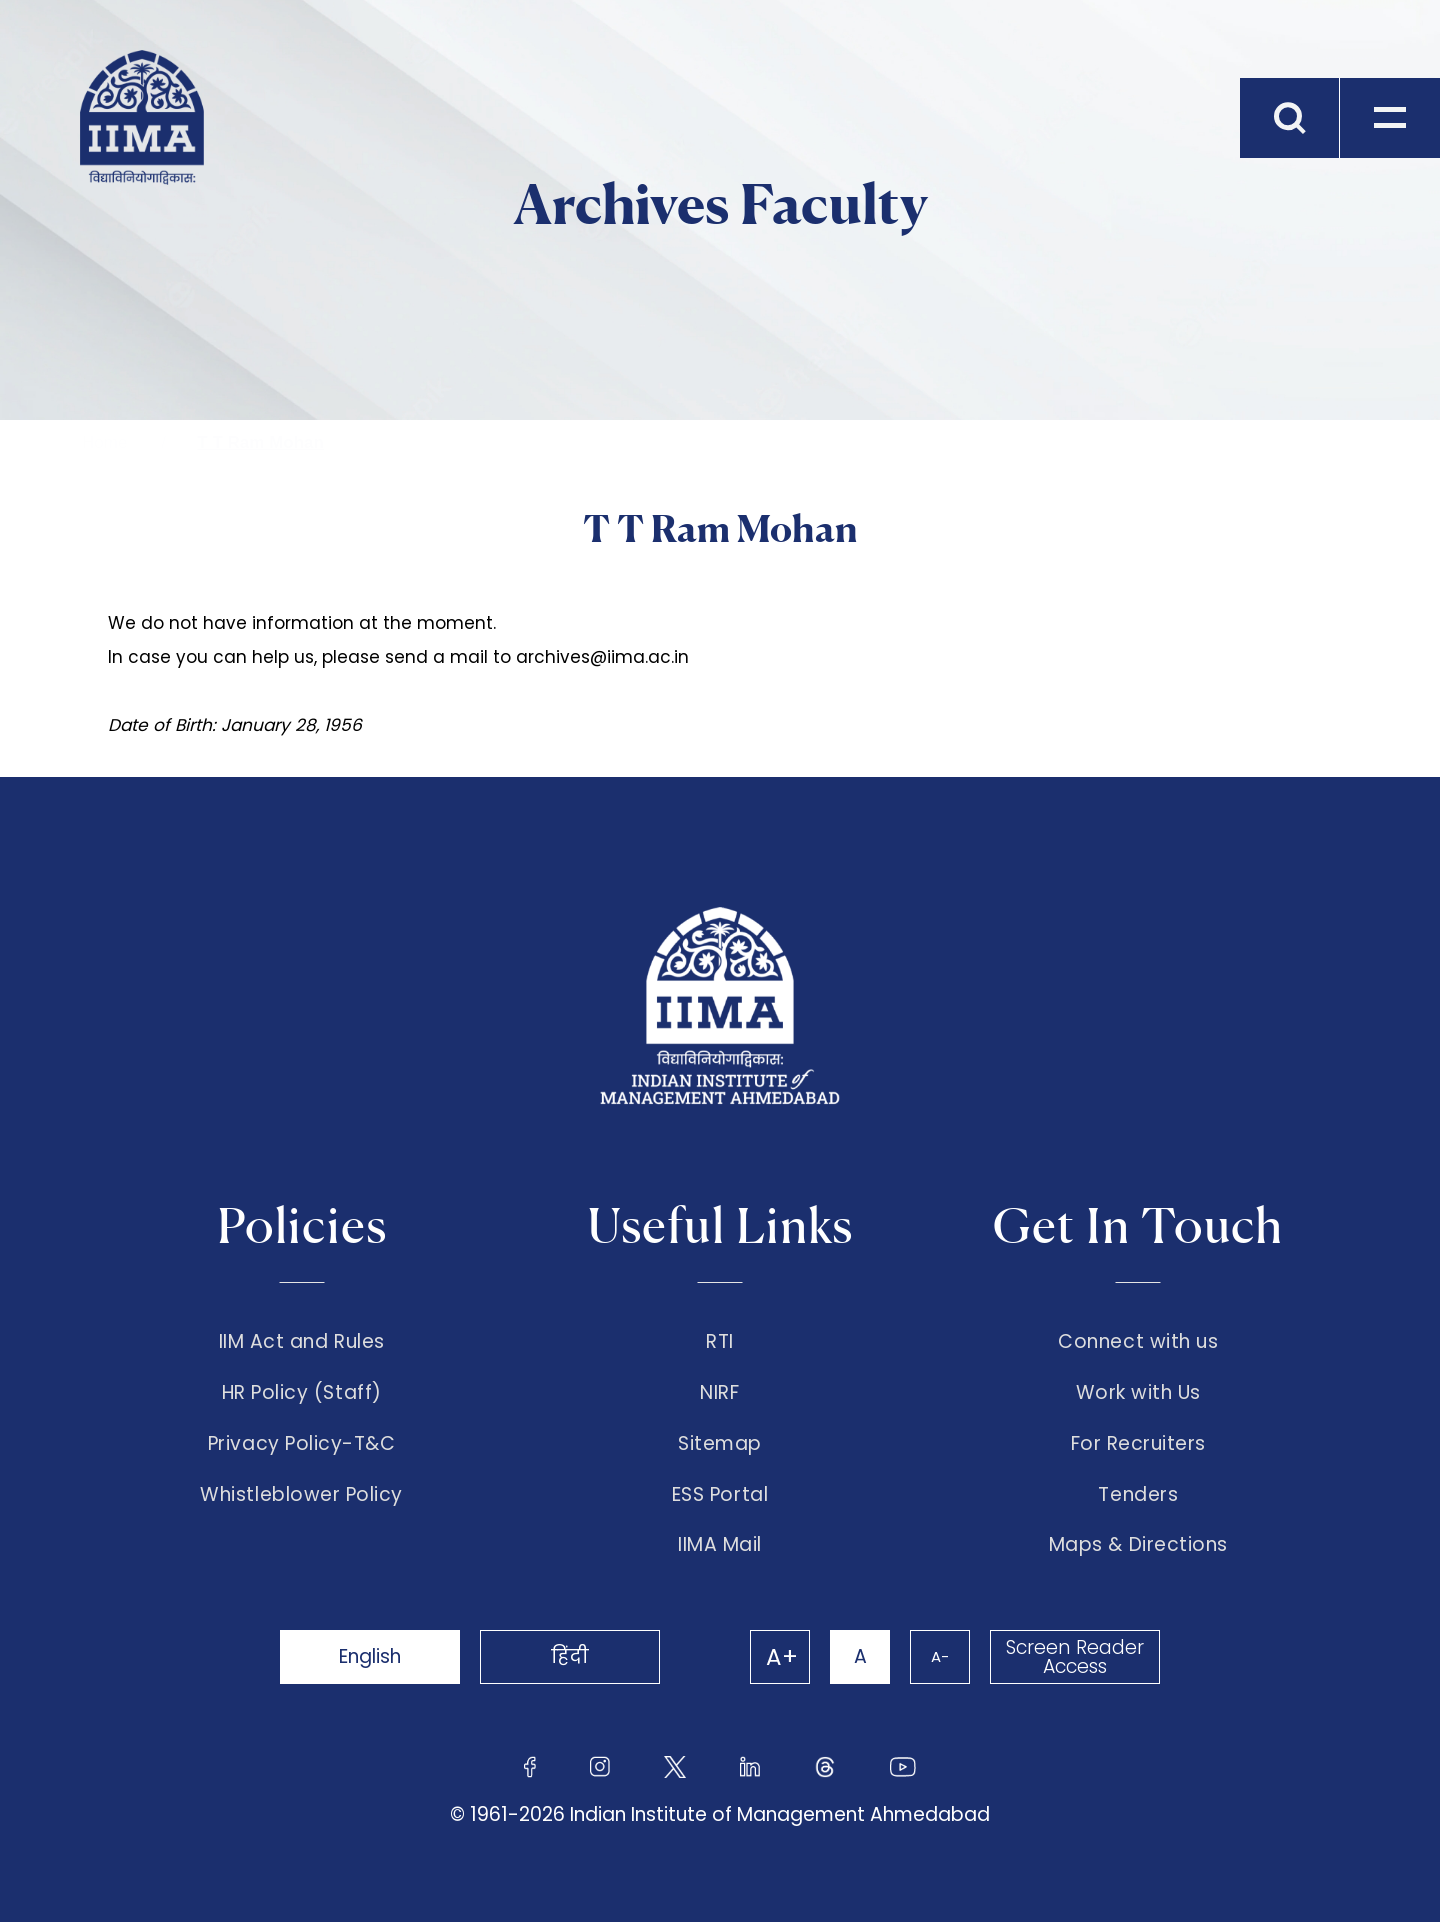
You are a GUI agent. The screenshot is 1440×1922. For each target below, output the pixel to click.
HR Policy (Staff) (302, 1393)
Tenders (1138, 1495)
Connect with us (1138, 1342)
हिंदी (570, 1656)
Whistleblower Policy (301, 1495)
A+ (782, 1657)
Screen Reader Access (1075, 1657)
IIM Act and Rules (302, 1342)
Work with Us (1138, 1393)
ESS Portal (720, 1495)
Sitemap (720, 1444)
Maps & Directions (1138, 1545)
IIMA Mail (720, 1545)
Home (104, 442)
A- (940, 1656)
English (370, 1656)
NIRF (719, 1393)
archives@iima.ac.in (602, 657)
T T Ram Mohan (260, 442)
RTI (720, 1342)
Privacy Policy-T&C (302, 1444)
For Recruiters (1138, 1444)
